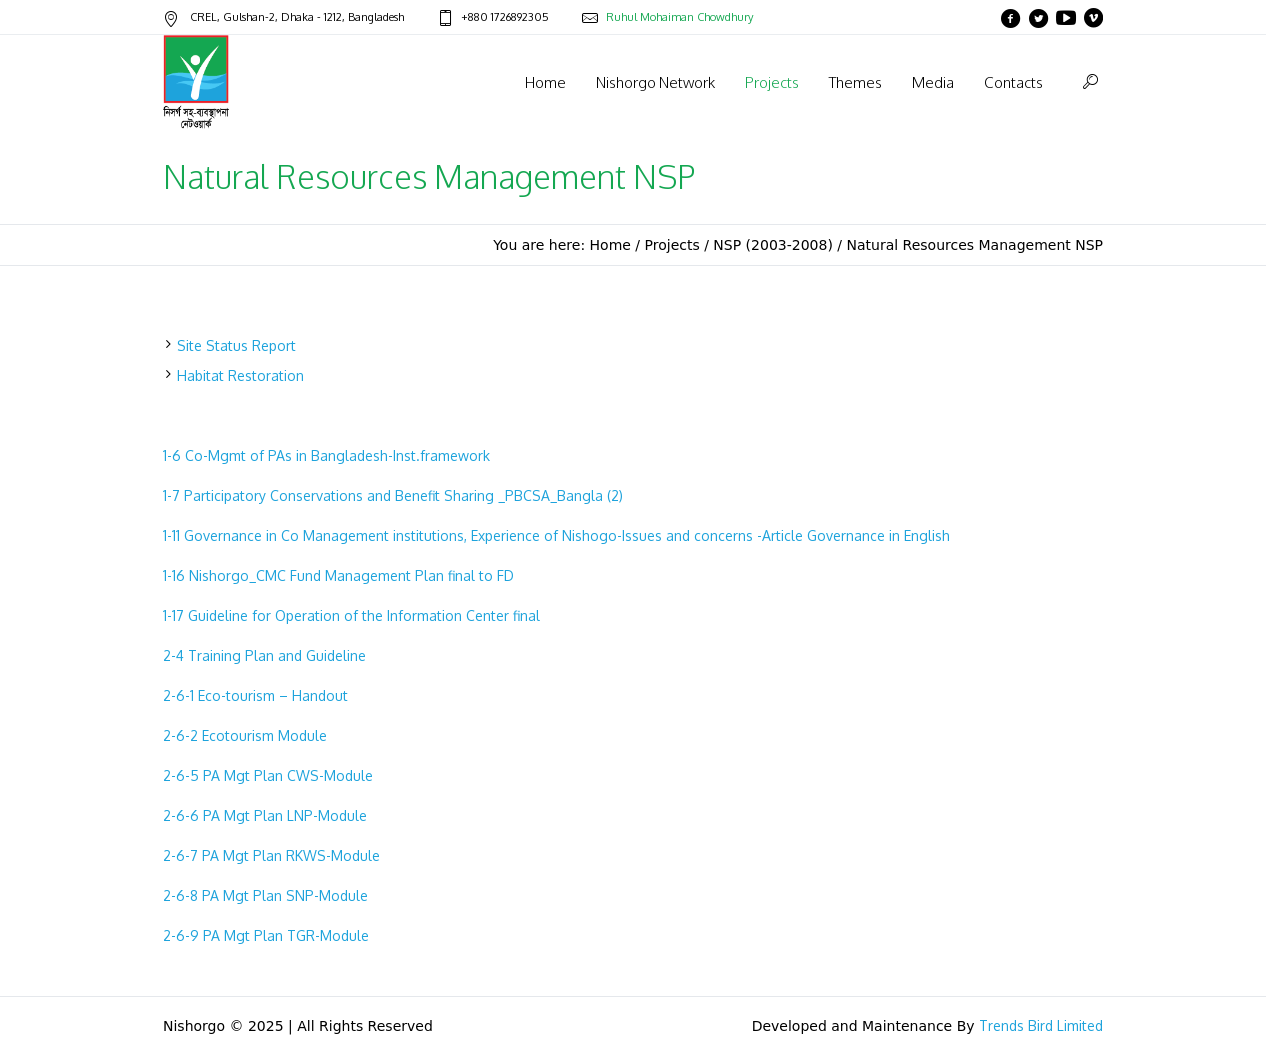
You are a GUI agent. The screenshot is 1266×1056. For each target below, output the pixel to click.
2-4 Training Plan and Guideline (264, 655)
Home (610, 245)
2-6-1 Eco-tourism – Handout (255, 695)
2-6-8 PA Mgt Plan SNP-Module (265, 895)
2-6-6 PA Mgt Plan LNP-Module (265, 815)
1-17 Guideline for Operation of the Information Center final (351, 615)
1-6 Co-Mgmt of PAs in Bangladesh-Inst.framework (326, 455)
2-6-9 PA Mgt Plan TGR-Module (266, 935)
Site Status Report (236, 345)
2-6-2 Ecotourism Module (245, 735)
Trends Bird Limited (1041, 1025)
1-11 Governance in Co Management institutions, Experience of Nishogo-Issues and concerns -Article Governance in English (556, 535)
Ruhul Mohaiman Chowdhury (679, 17)
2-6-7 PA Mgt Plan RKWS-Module (271, 855)
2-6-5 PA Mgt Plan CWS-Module (268, 775)
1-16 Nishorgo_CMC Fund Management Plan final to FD (338, 575)
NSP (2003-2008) (773, 245)
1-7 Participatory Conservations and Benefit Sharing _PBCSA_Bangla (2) (393, 495)
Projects (672, 245)
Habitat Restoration (240, 375)
